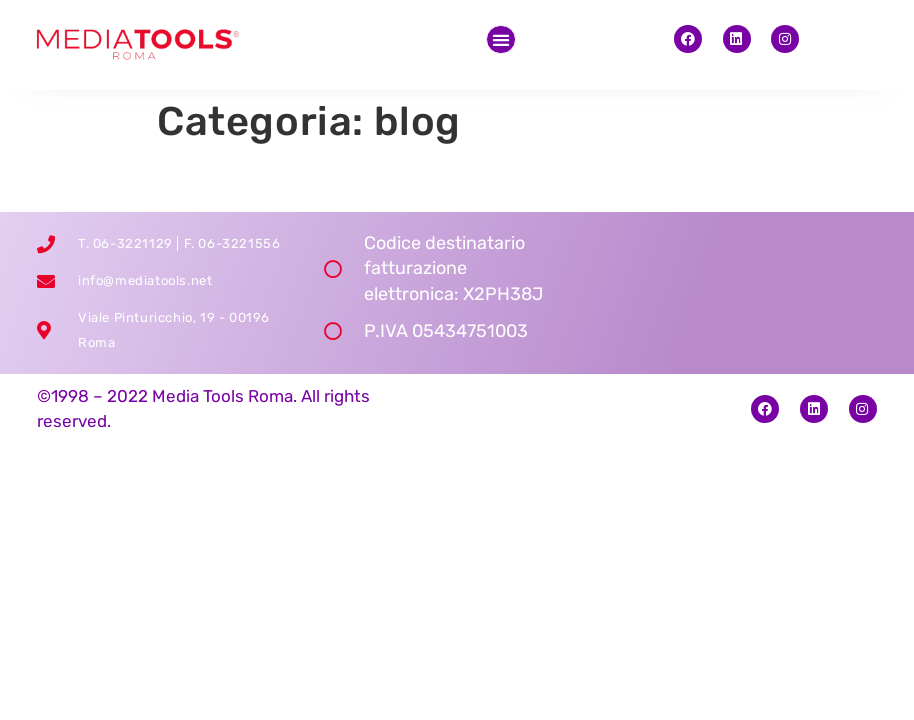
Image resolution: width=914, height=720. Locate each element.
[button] (501, 39)
